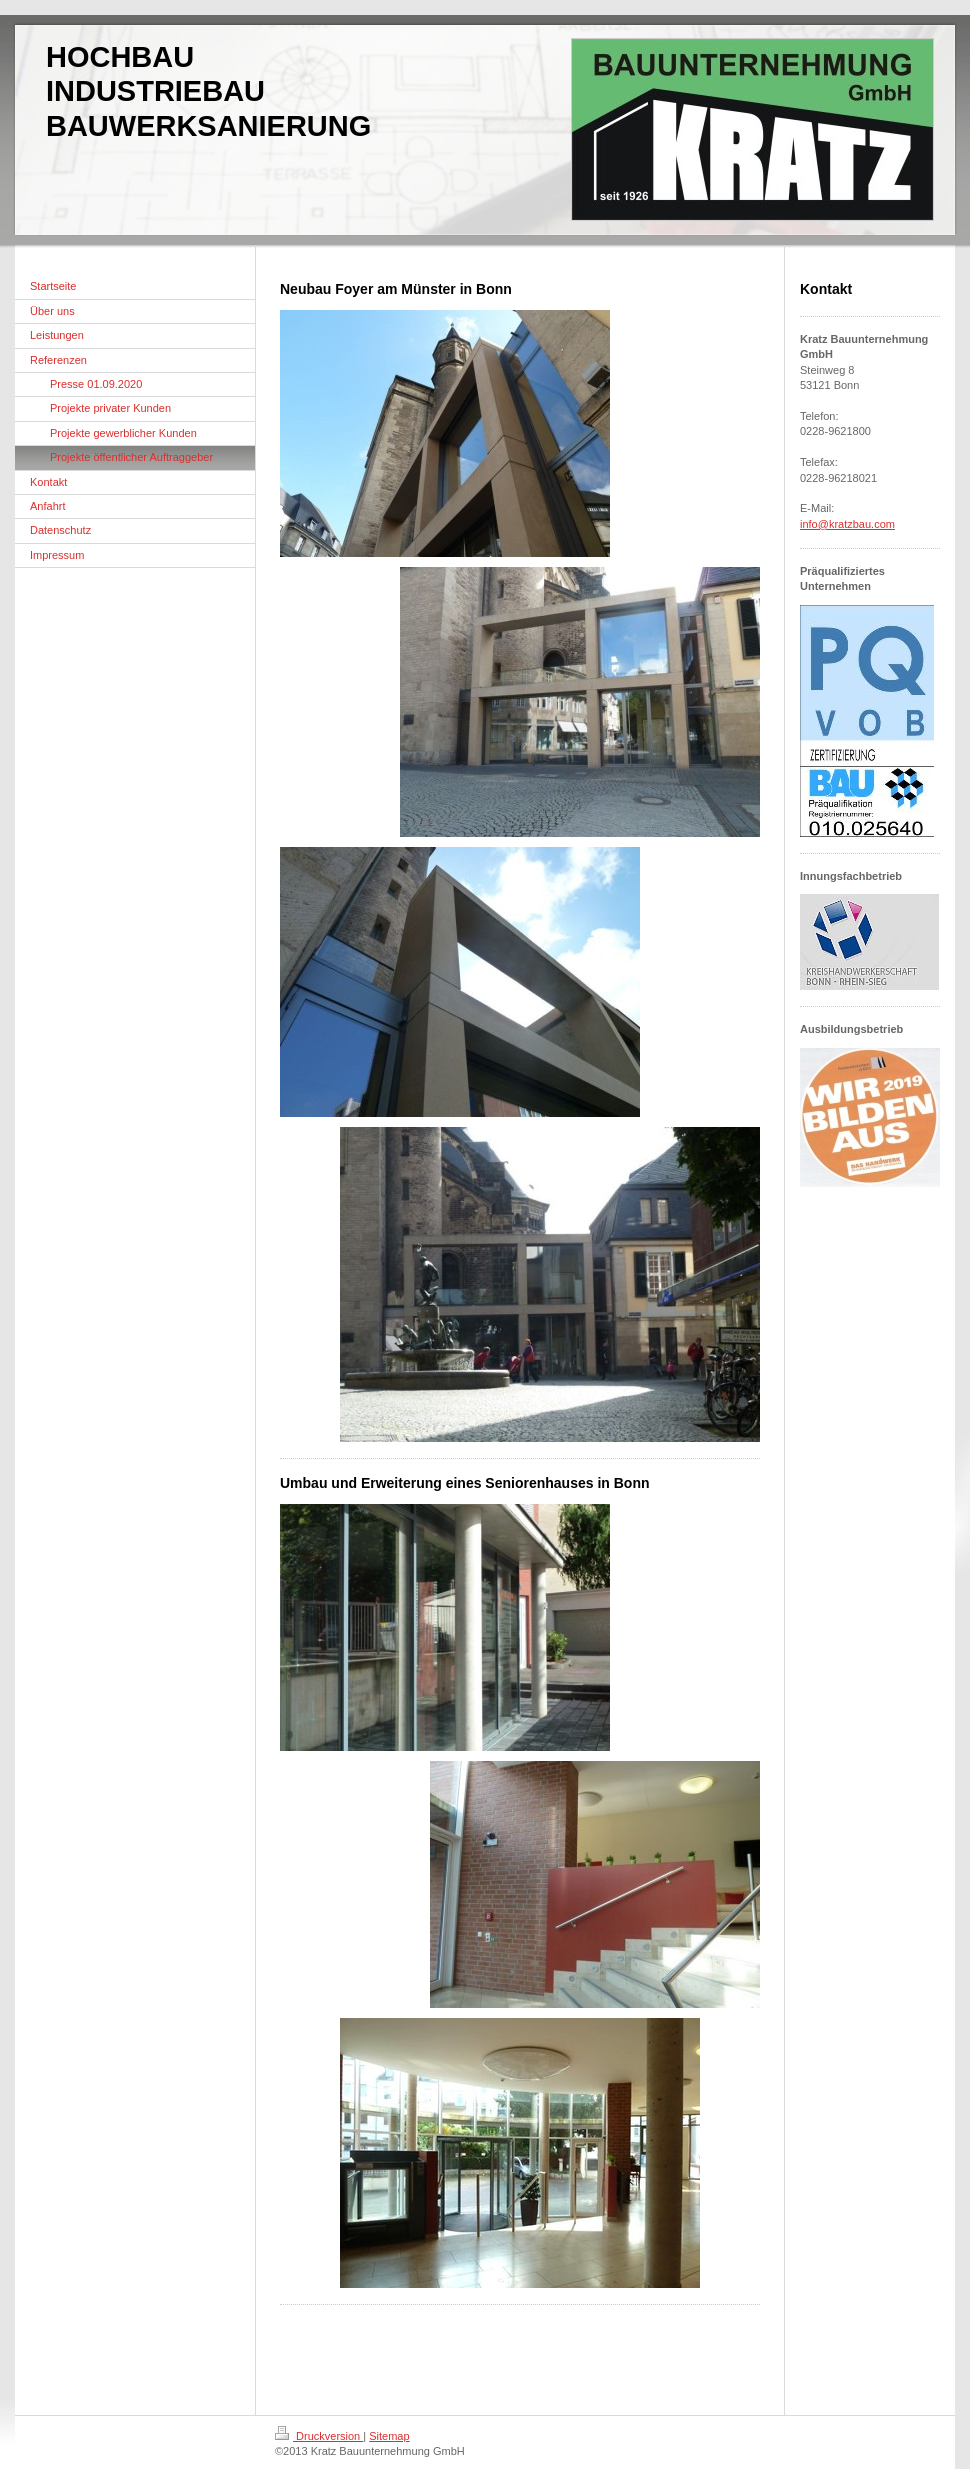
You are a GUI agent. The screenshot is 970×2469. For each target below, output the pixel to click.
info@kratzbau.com (847, 524)
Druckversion (319, 2436)
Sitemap (389, 2436)
